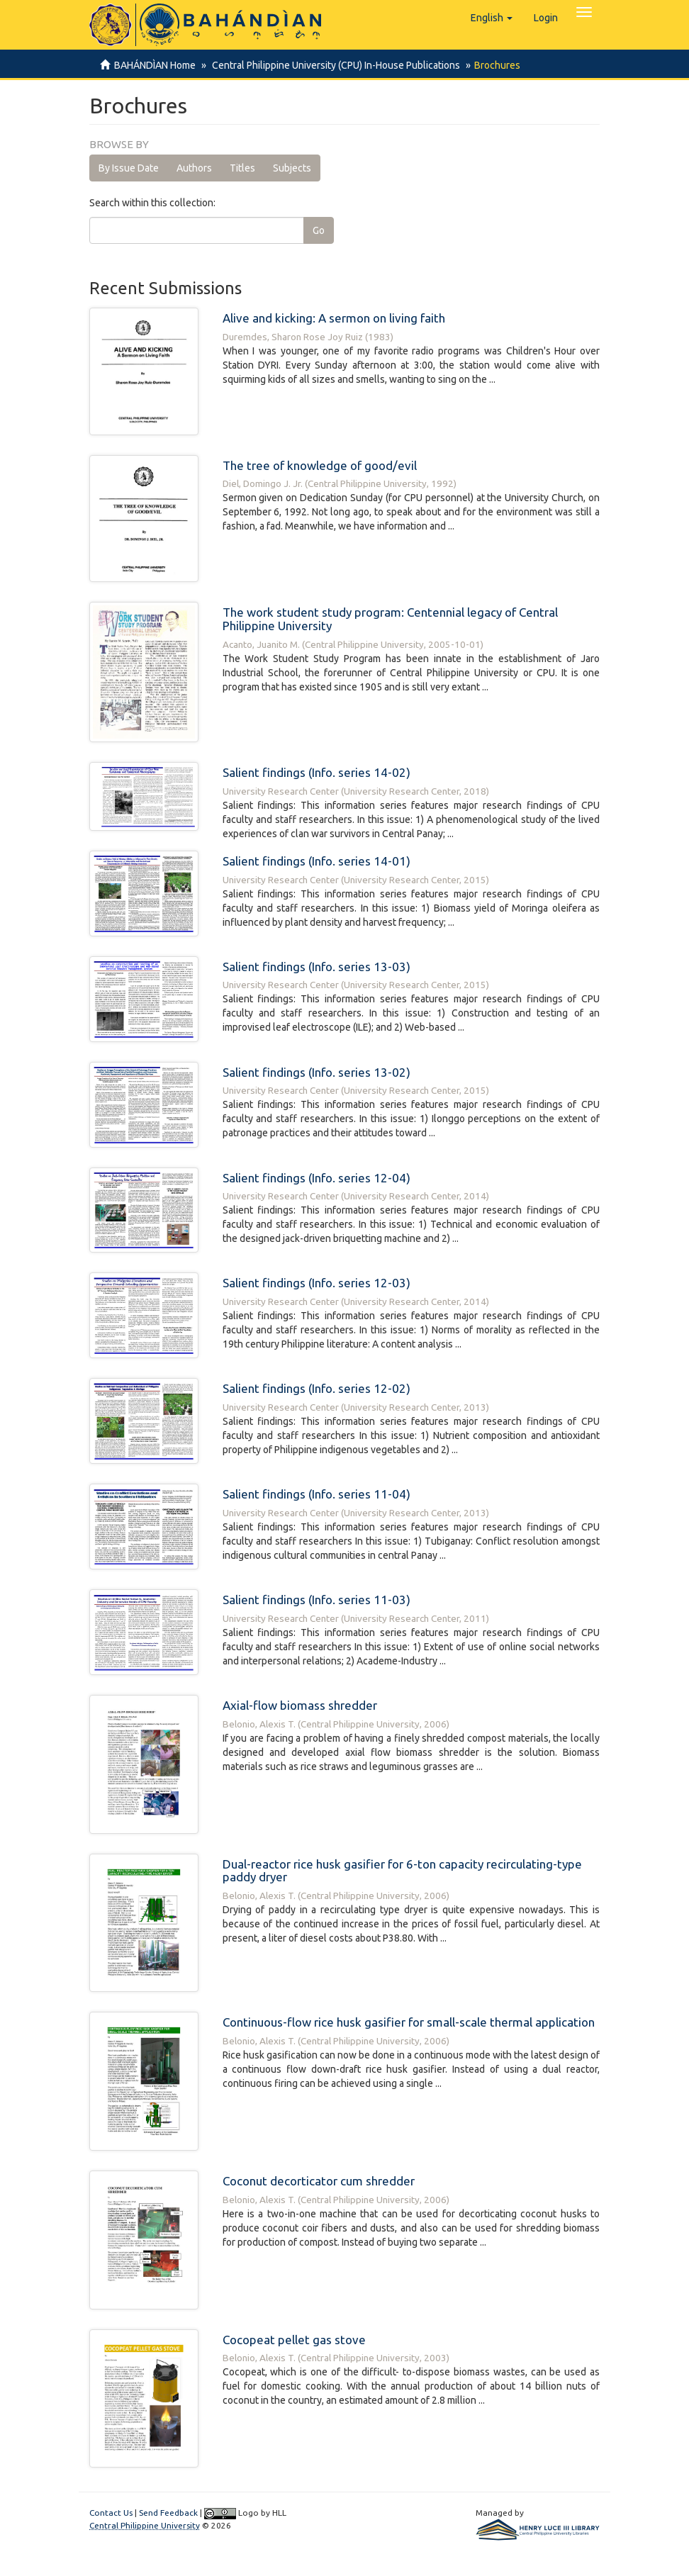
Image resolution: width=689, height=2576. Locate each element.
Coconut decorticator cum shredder (319, 2181)
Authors (194, 168)
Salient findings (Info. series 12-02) (316, 1388)
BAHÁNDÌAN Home (155, 65)
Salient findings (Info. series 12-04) (316, 1178)
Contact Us (111, 2512)
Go (319, 230)
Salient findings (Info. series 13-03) (316, 966)
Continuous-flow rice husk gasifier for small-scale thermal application (409, 2022)
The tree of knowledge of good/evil (320, 465)
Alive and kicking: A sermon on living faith (334, 318)
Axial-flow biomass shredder (300, 1705)
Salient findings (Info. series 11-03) (316, 1599)
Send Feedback (168, 2512)
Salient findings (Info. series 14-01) (316, 861)
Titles (242, 168)
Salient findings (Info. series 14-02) (316, 772)
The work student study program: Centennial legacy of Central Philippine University (390, 618)
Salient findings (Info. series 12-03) (316, 1282)
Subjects (292, 168)
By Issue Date (129, 168)
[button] (491, 17)
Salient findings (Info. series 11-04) (316, 1494)
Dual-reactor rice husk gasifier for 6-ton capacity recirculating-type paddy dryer (402, 1870)
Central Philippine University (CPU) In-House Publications (334, 65)
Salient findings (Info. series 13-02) (316, 1072)
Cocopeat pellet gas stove (294, 2339)
